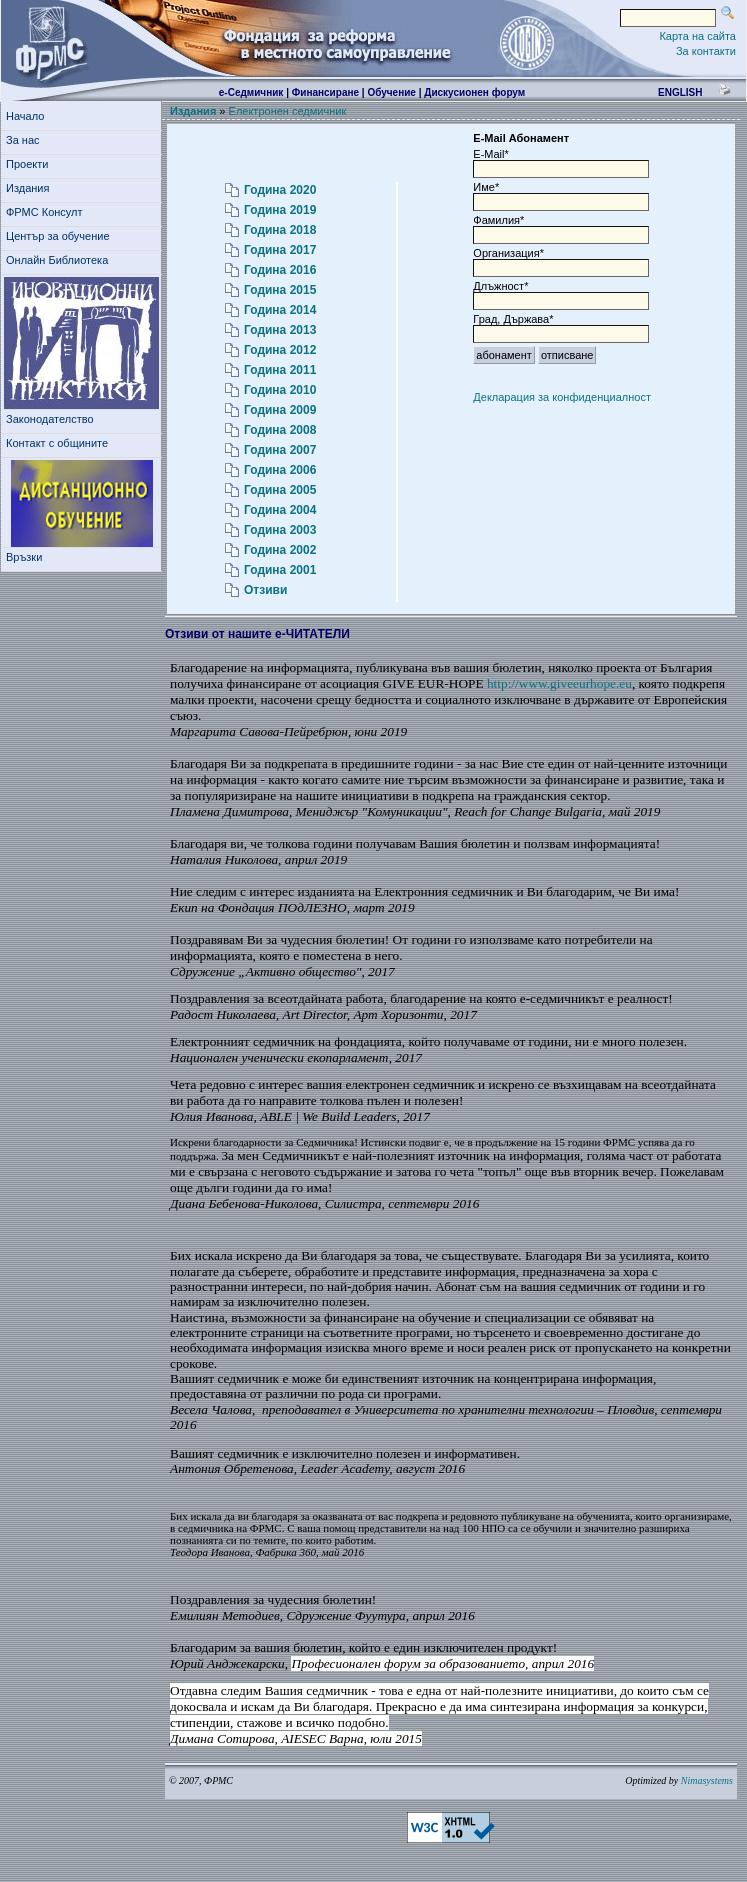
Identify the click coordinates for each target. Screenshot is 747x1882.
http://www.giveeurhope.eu (559, 683)
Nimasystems (707, 1780)
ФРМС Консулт (47, 212)
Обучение (391, 92)
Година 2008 (280, 430)
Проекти (30, 164)
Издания (31, 188)
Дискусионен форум (474, 92)
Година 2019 (280, 210)
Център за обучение (61, 236)
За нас (26, 140)
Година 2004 (280, 510)
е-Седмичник (251, 92)
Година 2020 (280, 190)
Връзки (27, 557)
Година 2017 (280, 250)
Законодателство (50, 419)
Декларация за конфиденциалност (562, 397)
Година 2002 (280, 550)
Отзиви (265, 590)
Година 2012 (280, 350)
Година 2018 (280, 230)
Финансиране (325, 92)
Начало (25, 116)
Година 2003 (280, 530)
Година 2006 (280, 470)
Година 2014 (280, 310)
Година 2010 (280, 390)
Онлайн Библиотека (57, 260)
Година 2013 (280, 330)
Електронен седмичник (288, 111)
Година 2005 (280, 490)
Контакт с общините (57, 443)
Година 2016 (280, 270)
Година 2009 (280, 410)
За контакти (706, 51)
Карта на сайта (697, 36)
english (680, 92)
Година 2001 (280, 570)
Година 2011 (280, 370)
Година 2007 (280, 450)
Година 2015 (280, 290)
